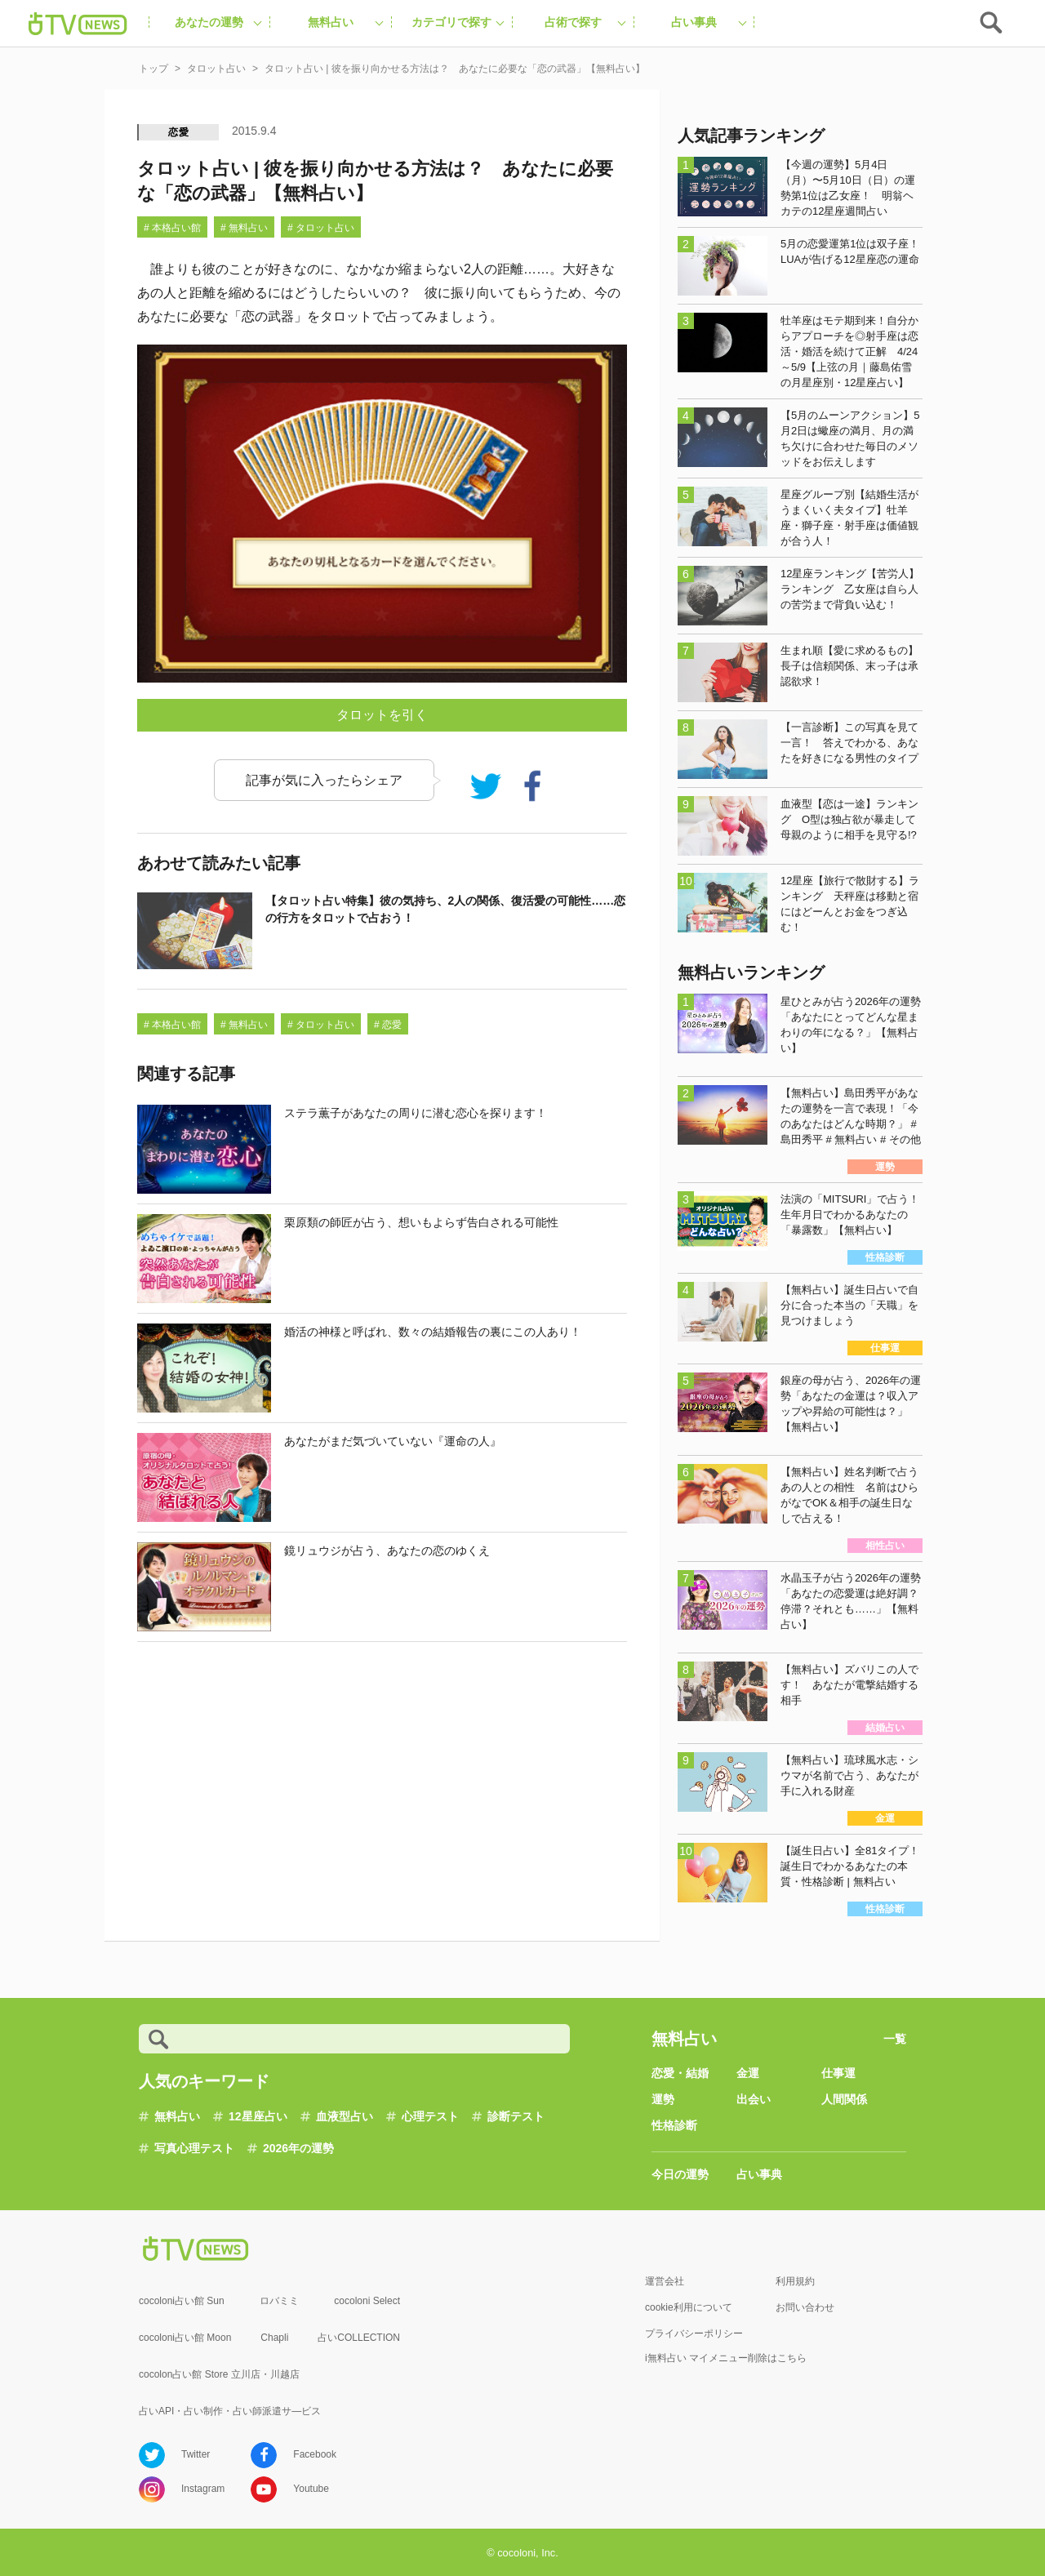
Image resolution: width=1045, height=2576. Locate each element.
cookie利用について (688, 2307)
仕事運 (838, 2073)
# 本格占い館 (172, 228)
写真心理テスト (194, 2148)
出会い (753, 2099)
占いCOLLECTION (359, 2337)
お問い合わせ (805, 2307)
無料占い (177, 2116)
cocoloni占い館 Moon (185, 2337)
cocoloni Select (367, 2301)
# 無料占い (244, 228)
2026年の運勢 (298, 2148)
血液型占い (344, 2116)
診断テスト (516, 2116)
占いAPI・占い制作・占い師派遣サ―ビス (230, 2411)
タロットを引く (382, 715)
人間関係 (844, 2099)
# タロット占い (320, 228)
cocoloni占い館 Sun (182, 2301)
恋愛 (178, 132)
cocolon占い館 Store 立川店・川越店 (219, 2374)
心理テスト (430, 2116)
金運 (747, 2073)
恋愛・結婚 (680, 2073)
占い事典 (759, 2174)
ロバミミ (279, 2301)
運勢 (662, 2099)
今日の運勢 (680, 2174)
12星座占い (258, 2116)
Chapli (274, 2337)
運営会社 (664, 2281)
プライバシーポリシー (694, 2333)
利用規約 (795, 2281)
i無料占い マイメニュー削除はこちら (726, 2358)
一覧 (894, 2038)
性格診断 (674, 2125)
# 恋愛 (388, 1024)
